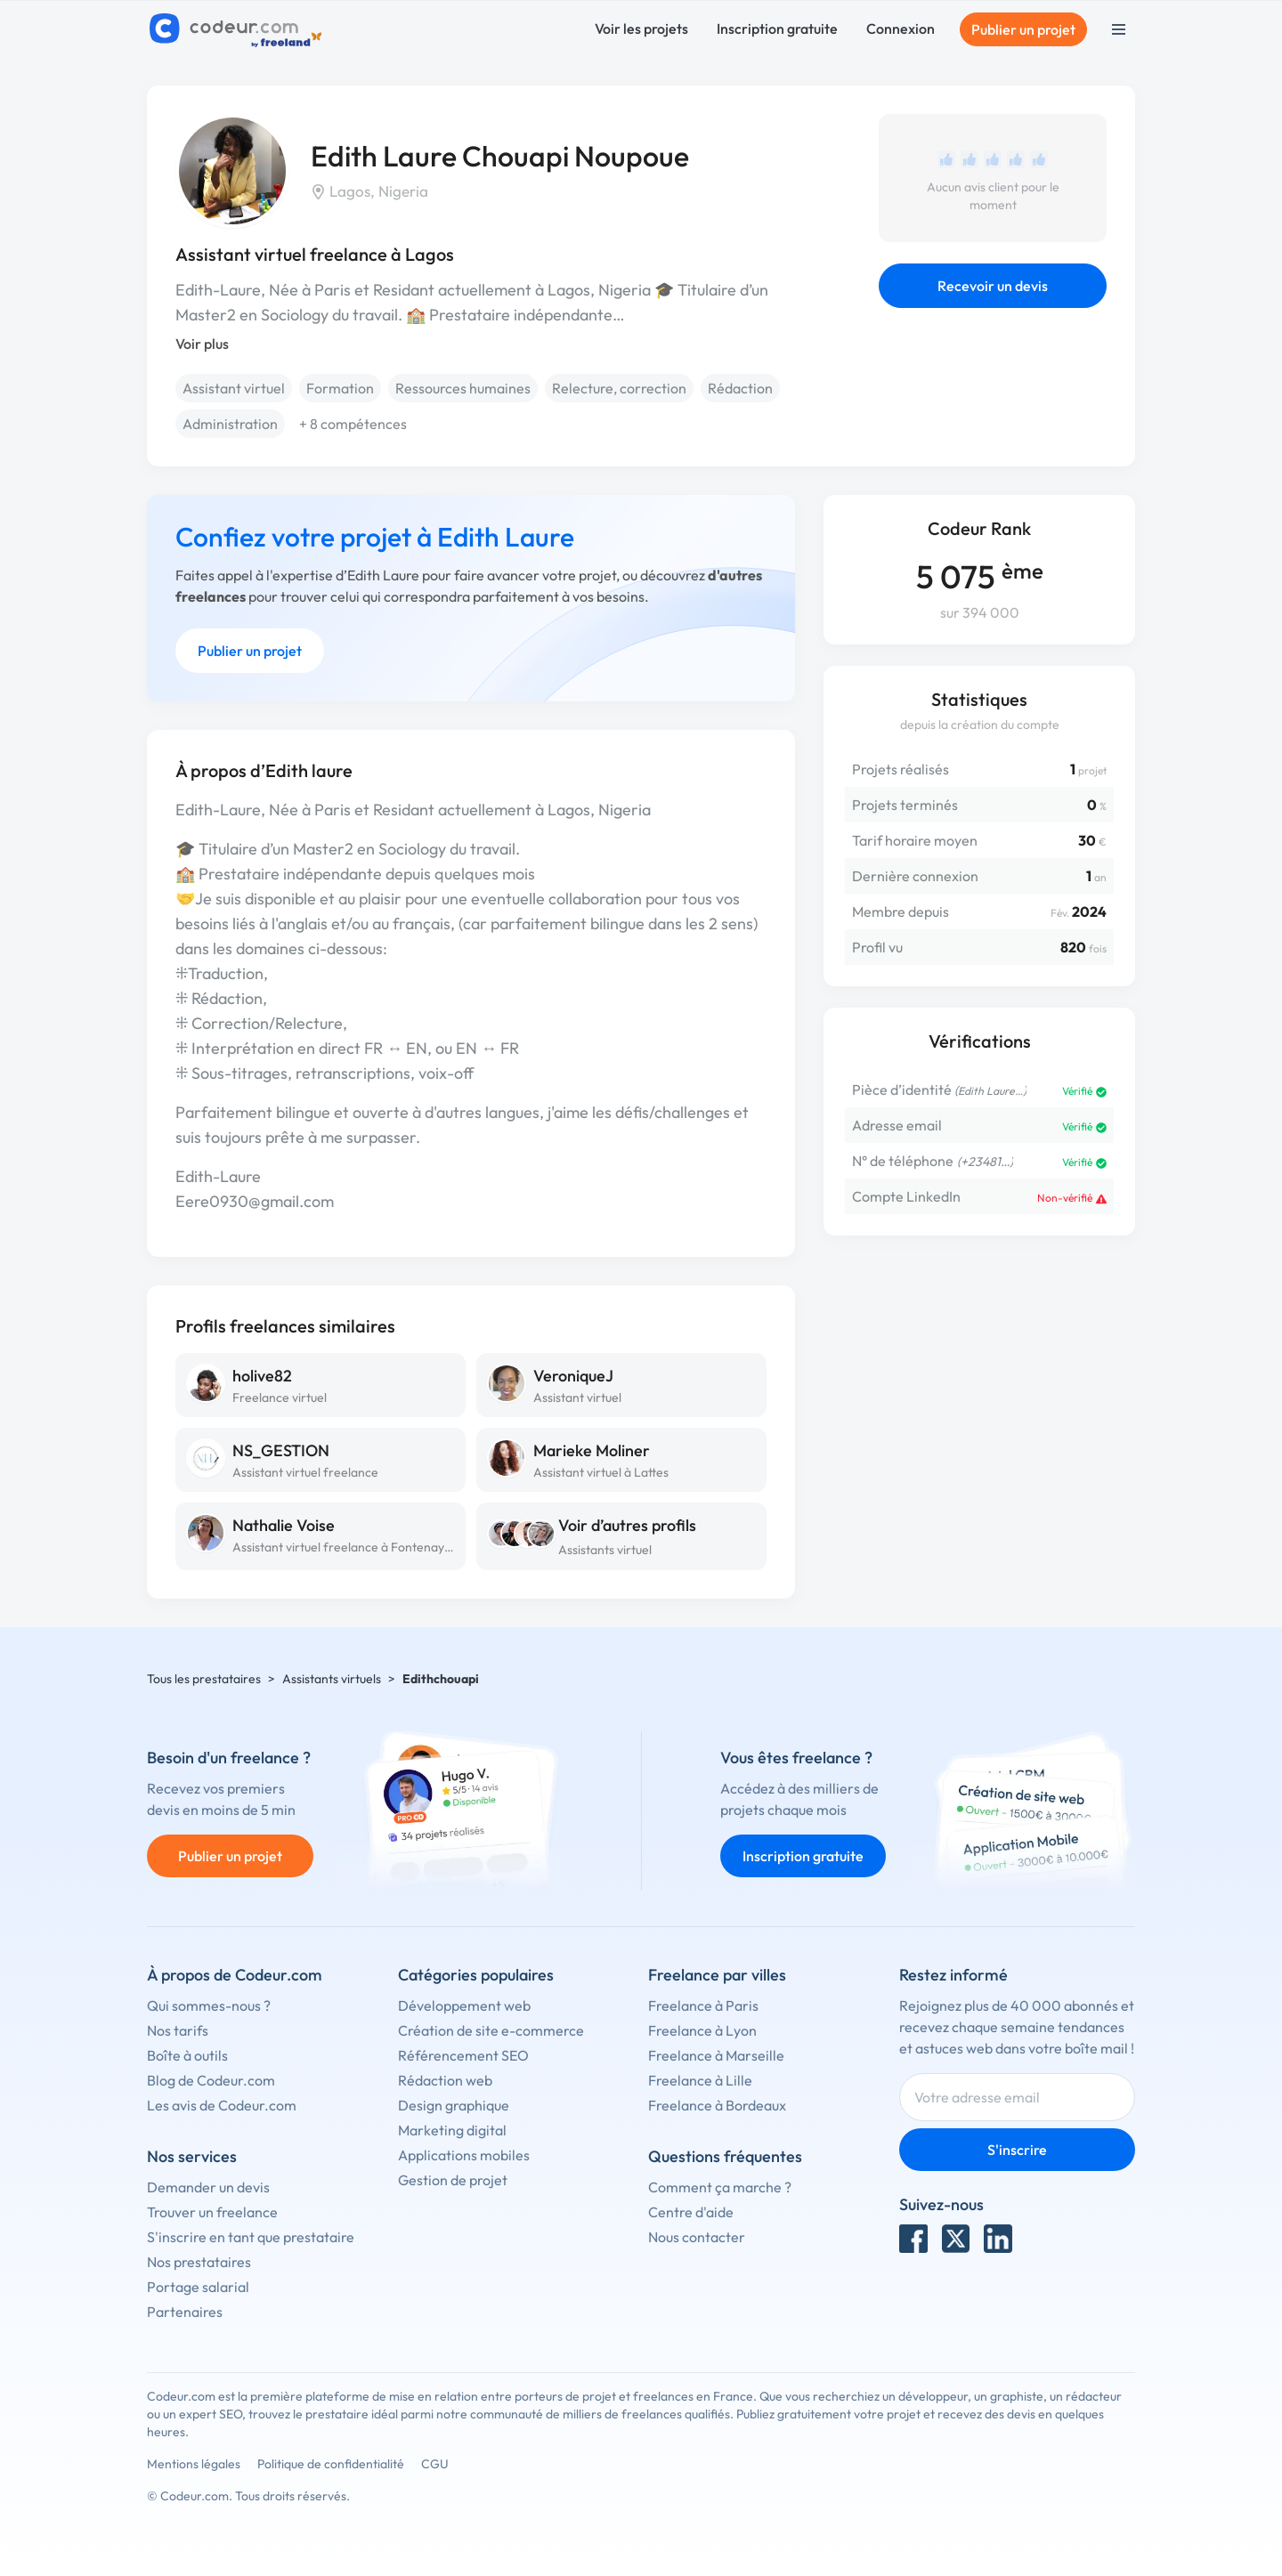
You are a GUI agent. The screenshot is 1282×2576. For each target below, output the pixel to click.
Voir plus (202, 343)
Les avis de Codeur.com (221, 2105)
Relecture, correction (619, 388)
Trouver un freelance (212, 2212)
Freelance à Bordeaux (717, 2105)
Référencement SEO (463, 2055)
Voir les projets (641, 28)
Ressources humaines (463, 388)
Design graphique (453, 2105)
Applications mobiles (464, 2155)
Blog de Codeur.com (211, 2080)
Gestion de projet (452, 2180)
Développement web (464, 2005)
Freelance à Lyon (702, 2030)
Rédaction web (445, 2080)
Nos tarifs (177, 2030)
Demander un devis (208, 2187)
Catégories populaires (476, 1974)
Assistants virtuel (605, 1550)
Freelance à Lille (700, 2080)
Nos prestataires (199, 2262)
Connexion (900, 28)
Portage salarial (198, 2287)
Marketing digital (452, 2130)
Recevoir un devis (992, 286)
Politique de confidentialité (330, 2464)
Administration (230, 424)
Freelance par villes (717, 1974)
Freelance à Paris (703, 2005)
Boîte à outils (187, 2055)
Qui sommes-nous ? (209, 2005)
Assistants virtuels (331, 1679)
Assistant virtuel (234, 388)
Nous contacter (696, 2237)
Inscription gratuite (777, 28)
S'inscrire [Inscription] (1017, 2150)
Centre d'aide (691, 2212)
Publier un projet (1023, 29)
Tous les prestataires (204, 1679)
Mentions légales (193, 2464)
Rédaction (740, 388)
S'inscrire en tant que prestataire (250, 2237)
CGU (435, 2464)
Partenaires (185, 2312)
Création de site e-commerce (491, 2030)
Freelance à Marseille (716, 2055)
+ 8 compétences (353, 424)
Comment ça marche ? (719, 2187)
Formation (340, 388)
